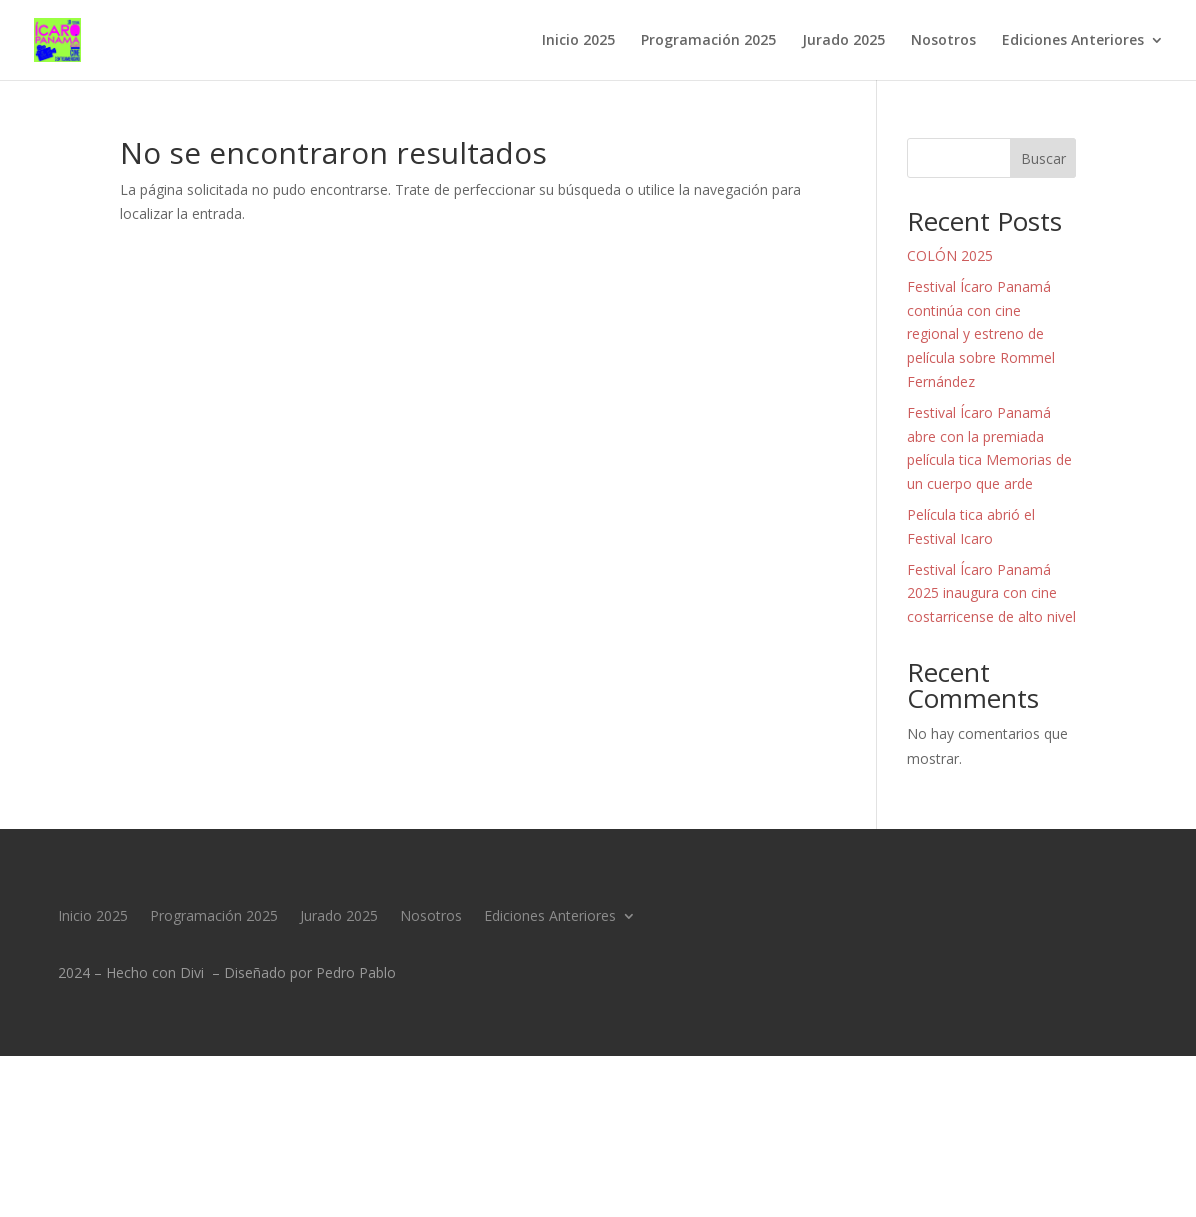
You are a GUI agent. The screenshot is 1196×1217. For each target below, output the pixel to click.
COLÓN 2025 (950, 255)
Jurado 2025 (843, 41)
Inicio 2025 (578, 41)
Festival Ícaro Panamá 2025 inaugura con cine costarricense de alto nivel (991, 593)
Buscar (1043, 158)
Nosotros (943, 41)
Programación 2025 (708, 41)
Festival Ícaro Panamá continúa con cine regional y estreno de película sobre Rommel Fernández (981, 334)
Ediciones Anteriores (1073, 41)
